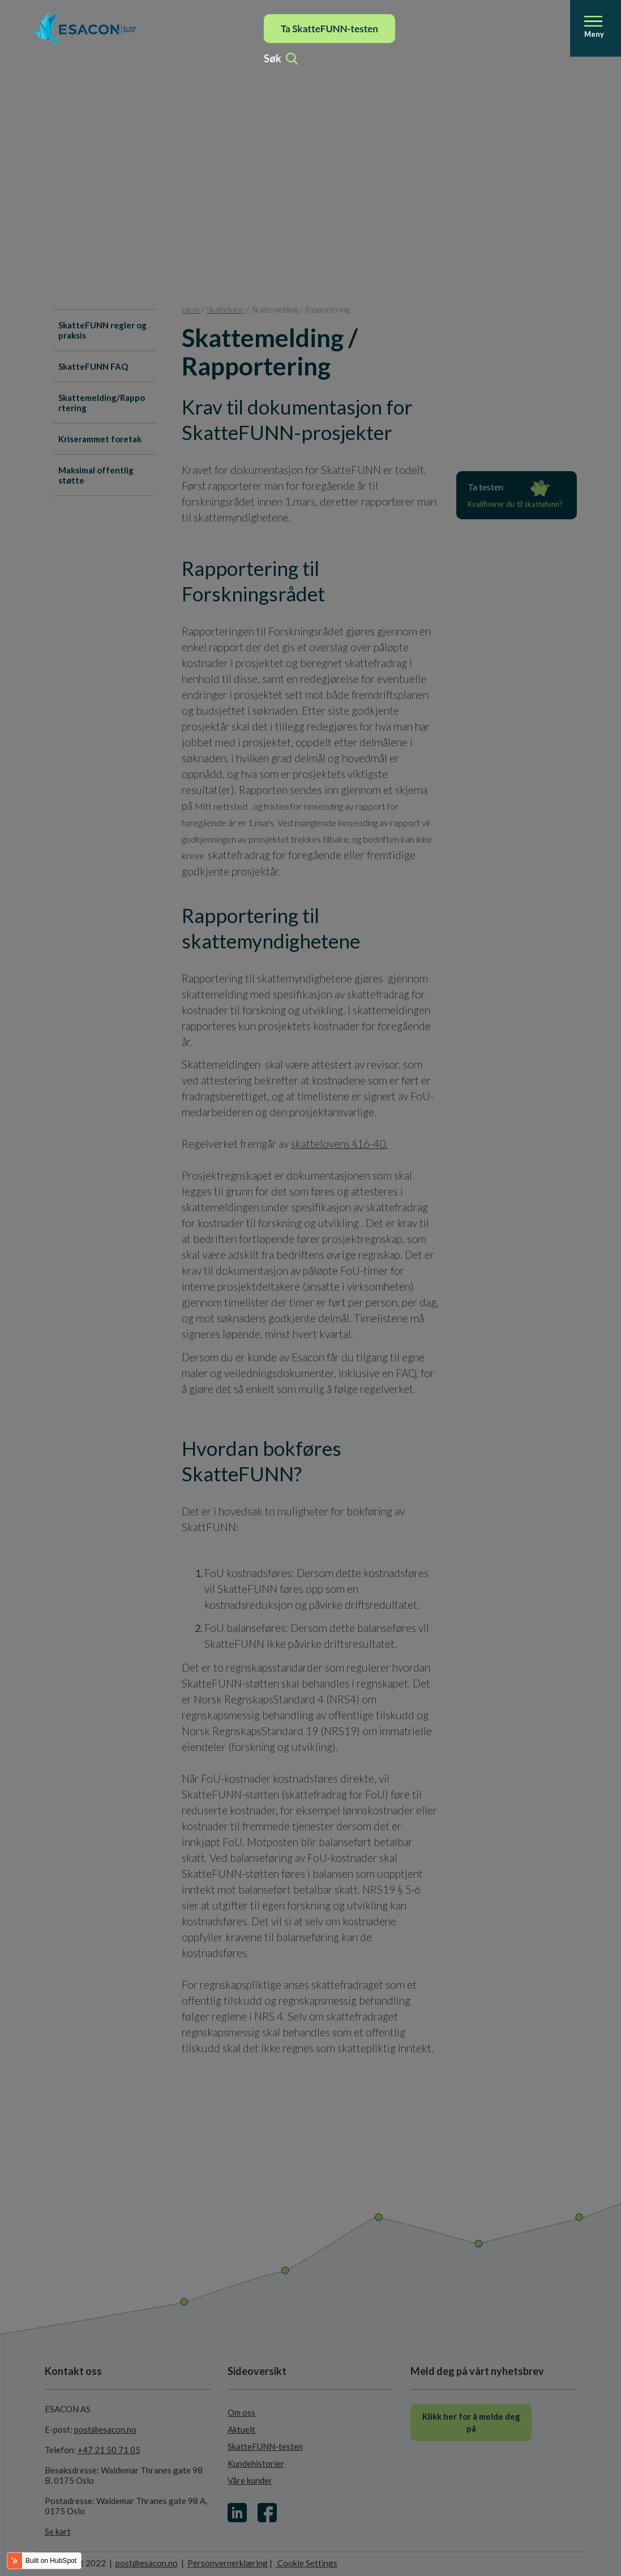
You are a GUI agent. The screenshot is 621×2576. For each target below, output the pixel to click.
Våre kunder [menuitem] (250, 2480)
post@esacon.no (105, 2429)
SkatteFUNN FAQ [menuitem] (93, 366)
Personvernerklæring (227, 2563)
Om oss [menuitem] (241, 2412)
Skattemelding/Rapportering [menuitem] (101, 402)
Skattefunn (225, 309)
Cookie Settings (306, 2563)
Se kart (58, 2531)
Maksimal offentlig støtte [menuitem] (96, 475)
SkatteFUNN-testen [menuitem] (265, 2446)
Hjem (190, 309)
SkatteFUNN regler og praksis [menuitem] (102, 330)
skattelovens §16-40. (339, 1143)
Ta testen (517, 496)
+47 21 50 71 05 (109, 2450)
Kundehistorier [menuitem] (256, 2463)
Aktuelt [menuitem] (241, 2429)
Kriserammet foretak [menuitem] (100, 439)
